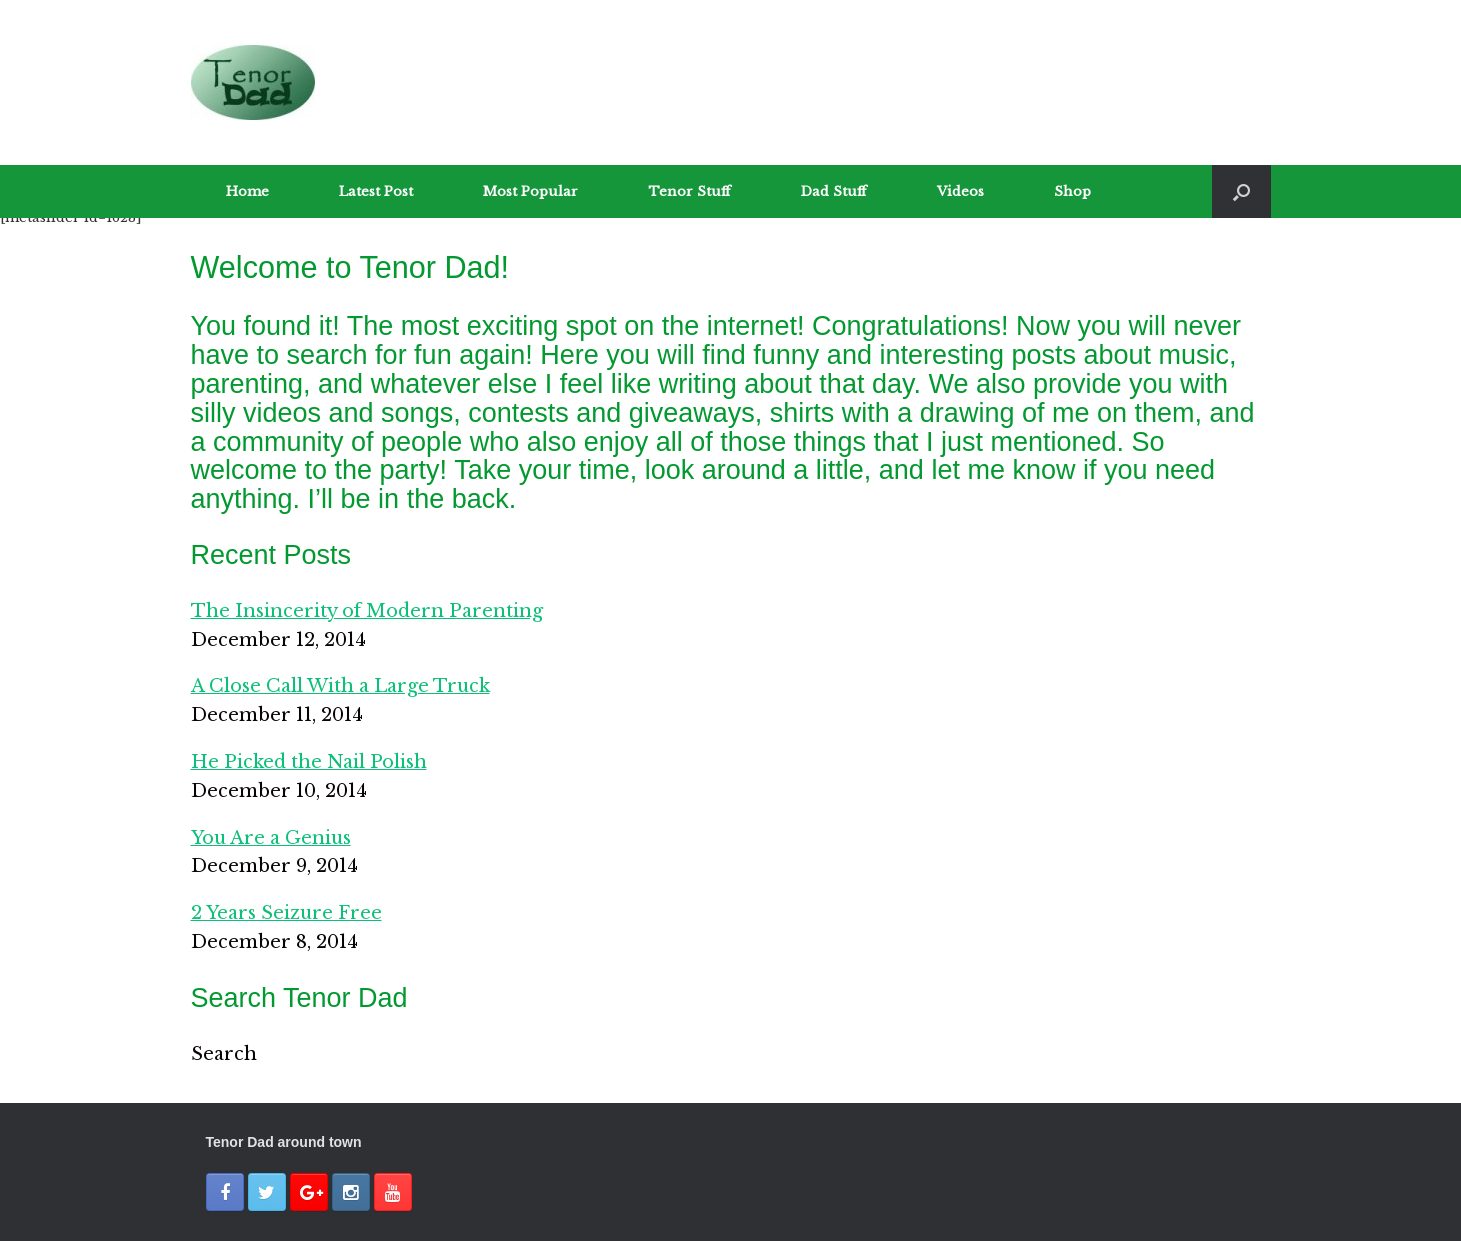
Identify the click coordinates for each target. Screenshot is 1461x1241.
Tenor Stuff (689, 191)
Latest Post (376, 191)
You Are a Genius (271, 838)
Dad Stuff (834, 191)
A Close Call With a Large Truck (340, 686)
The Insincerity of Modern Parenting (367, 611)
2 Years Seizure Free (286, 913)
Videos (960, 191)
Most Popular (530, 191)
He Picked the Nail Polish (309, 762)
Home (247, 191)
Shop (1072, 191)
